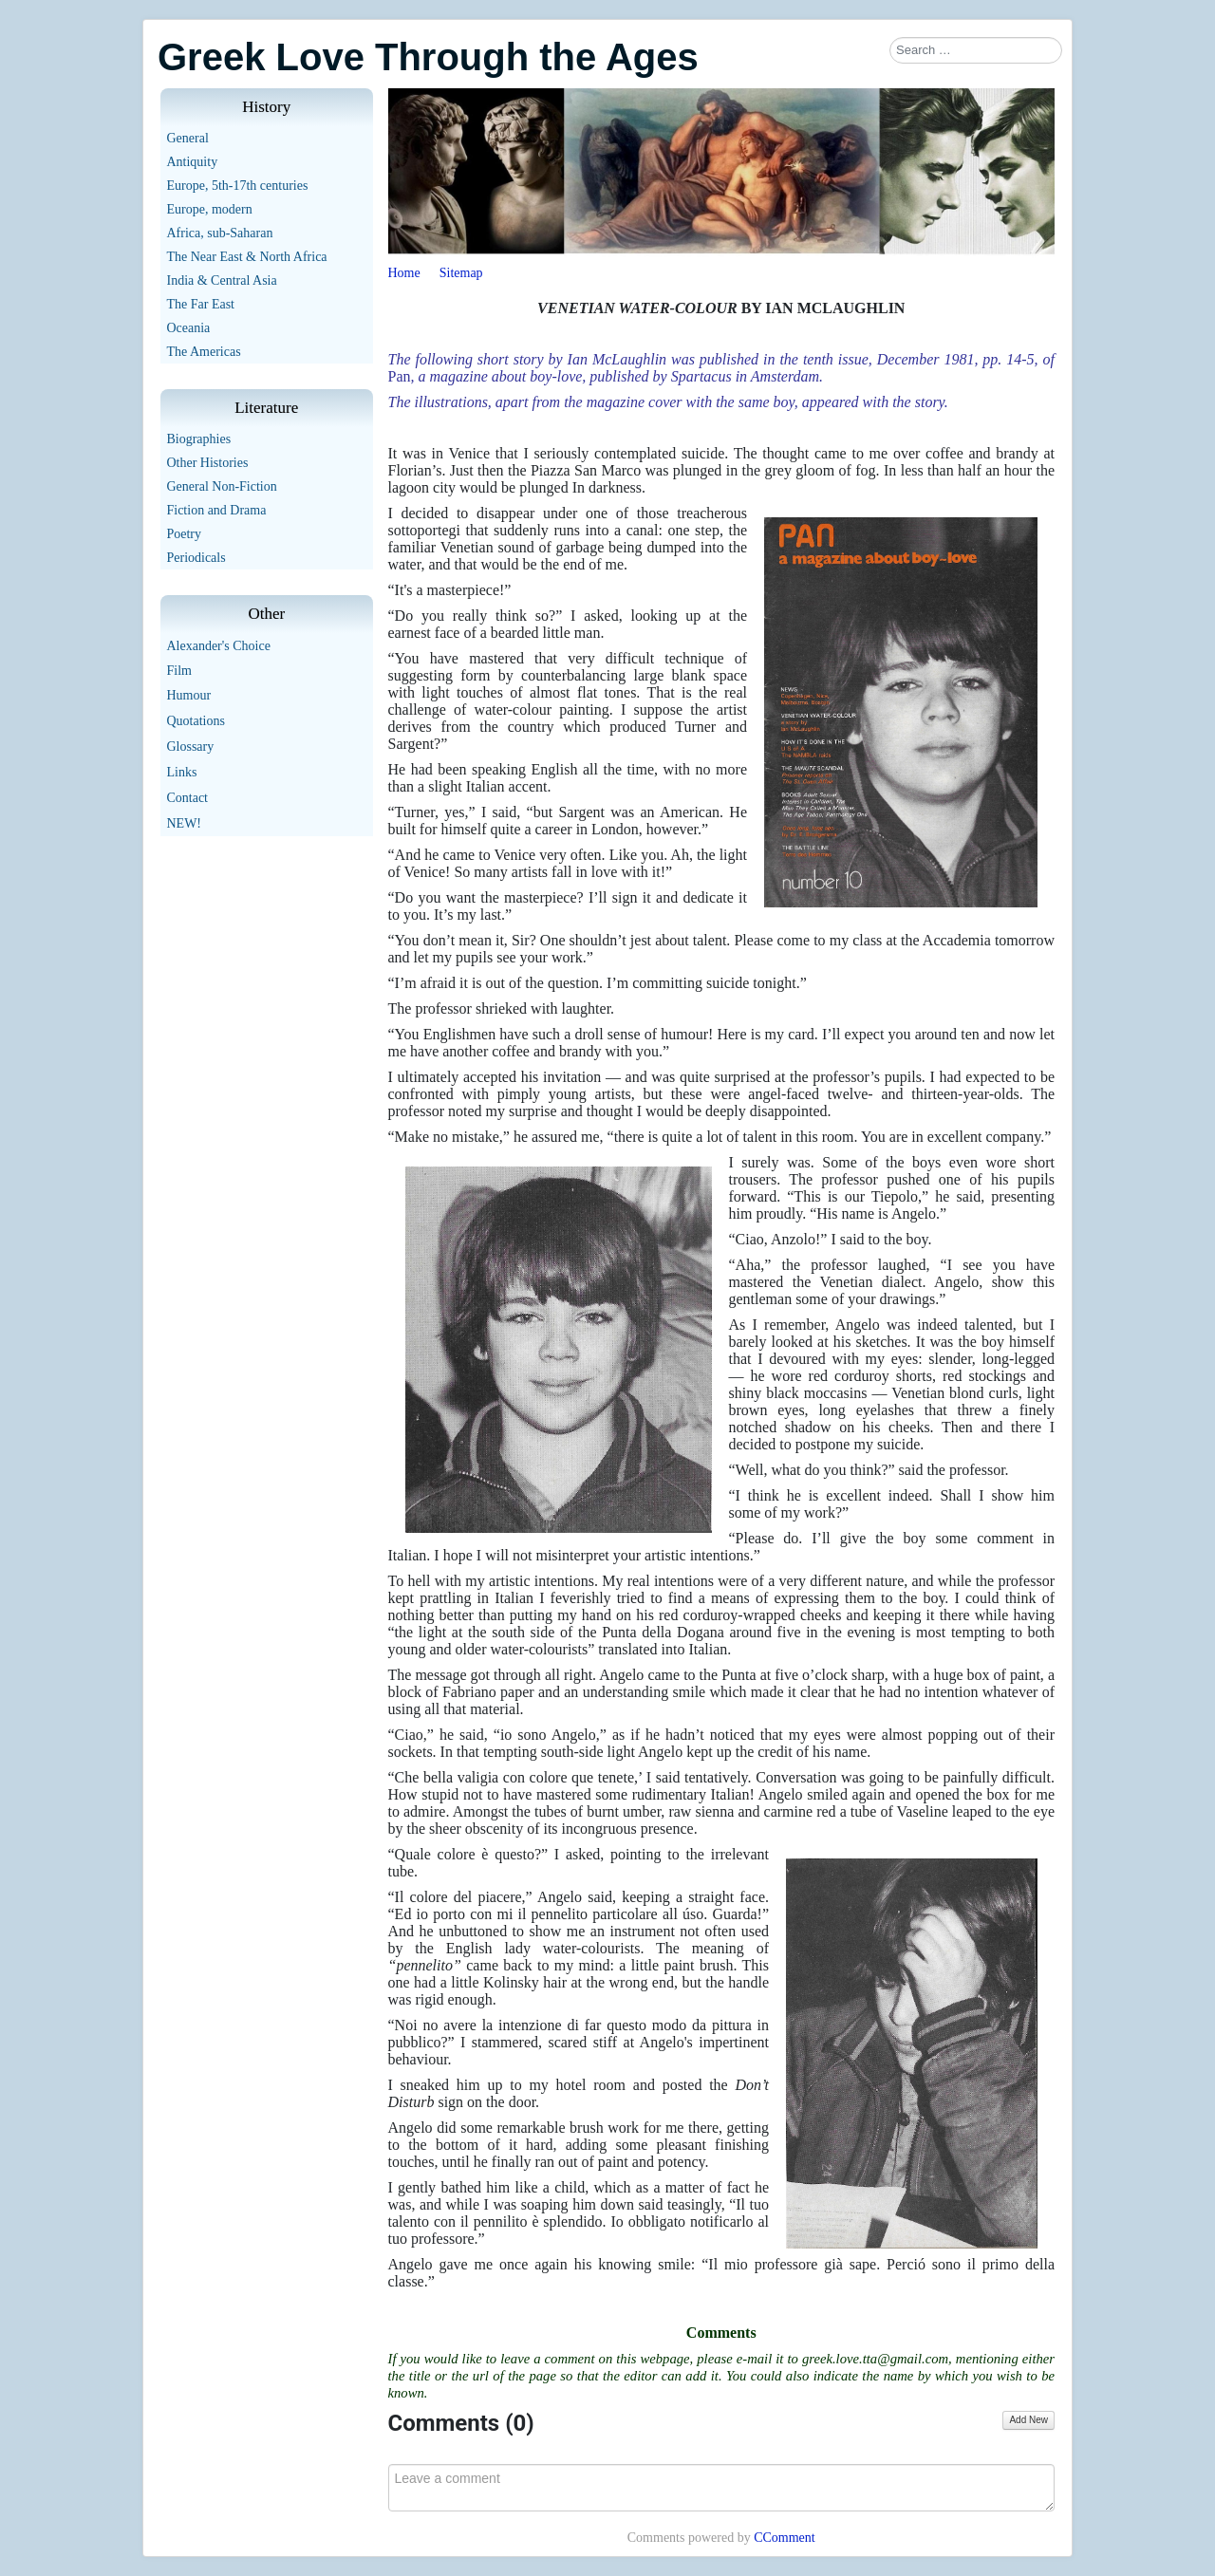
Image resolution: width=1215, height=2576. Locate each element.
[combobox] (975, 50)
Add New (1028, 2420)
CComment (784, 2537)
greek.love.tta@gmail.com (875, 2358)
